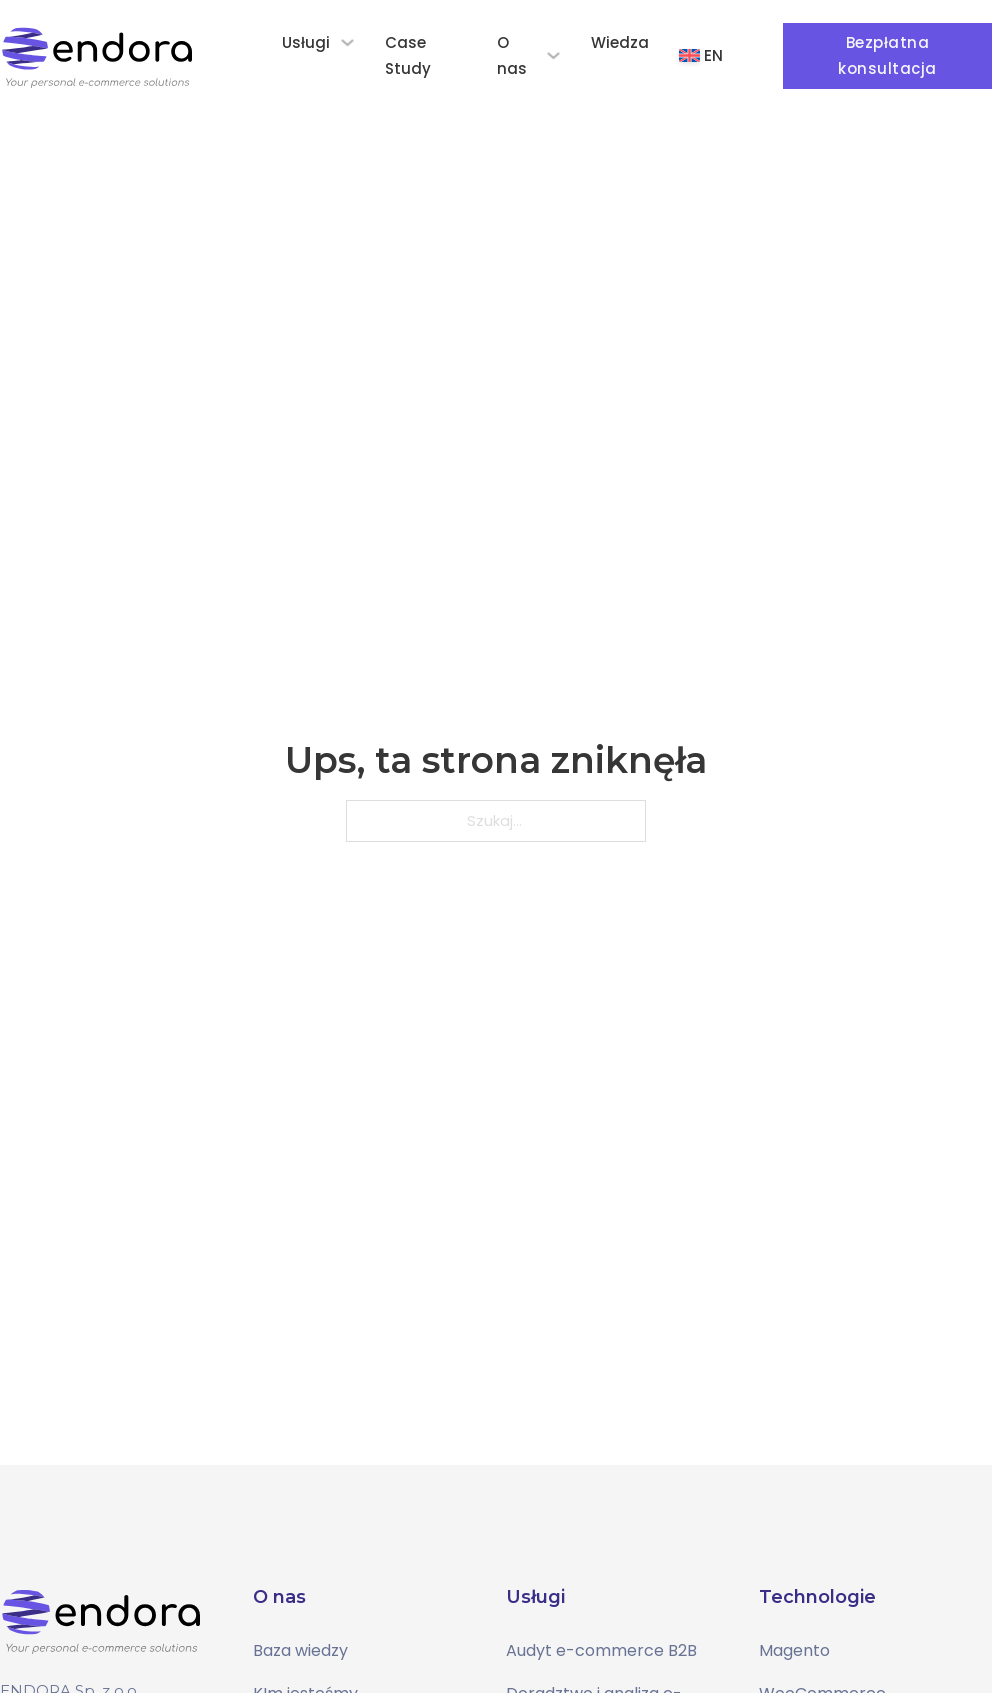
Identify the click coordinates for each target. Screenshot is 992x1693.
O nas (512, 55)
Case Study (408, 55)
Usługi (306, 42)
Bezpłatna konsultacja (887, 55)
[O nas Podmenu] (553, 55)
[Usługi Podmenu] (347, 42)
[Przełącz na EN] (701, 56)
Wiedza (620, 42)
